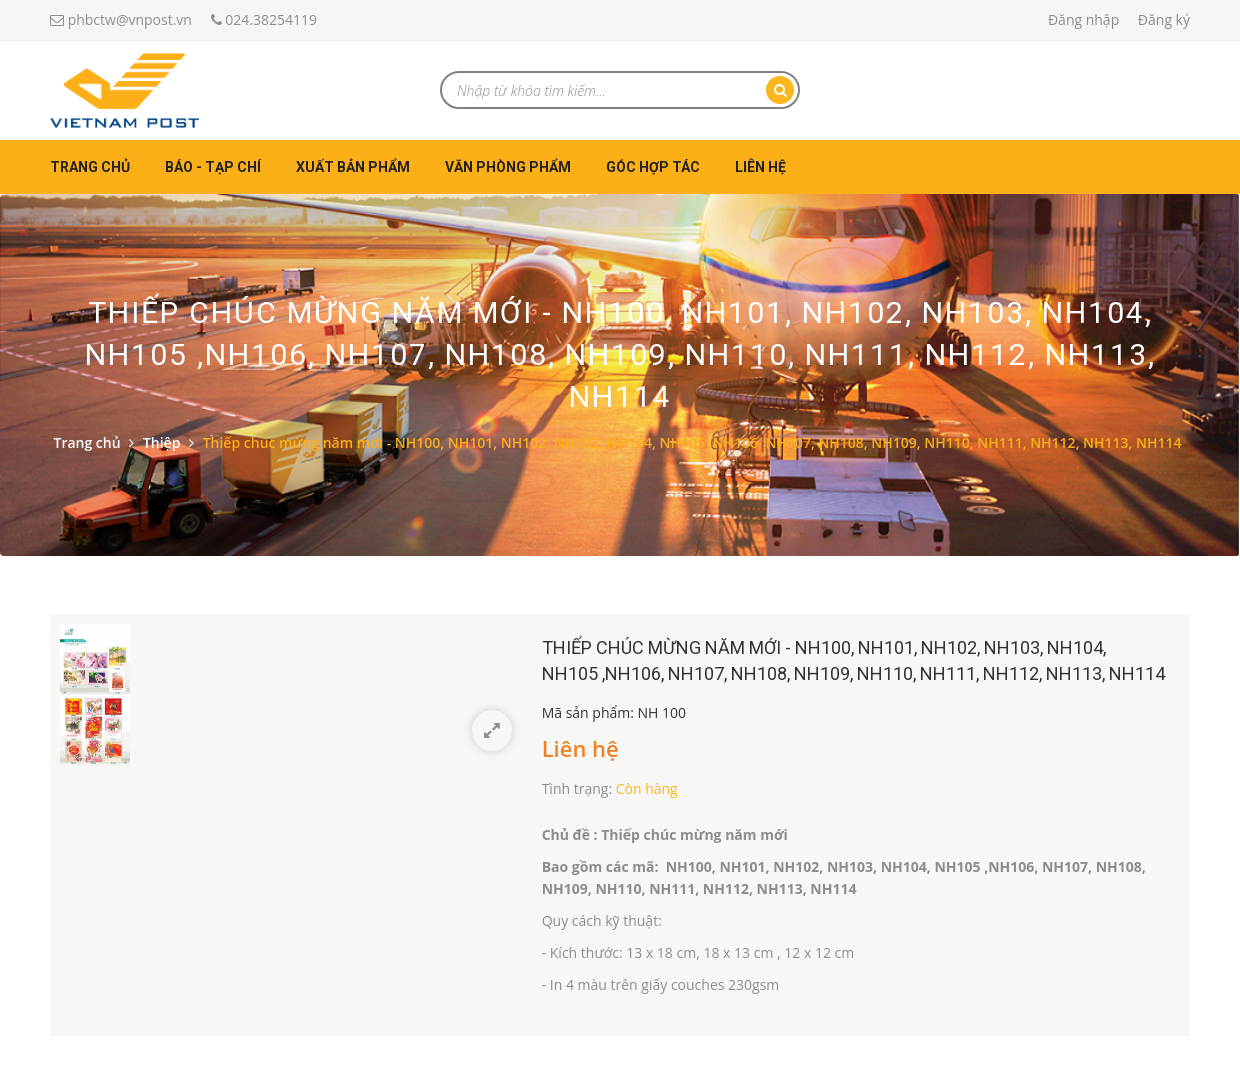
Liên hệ (760, 167)
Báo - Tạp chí (213, 167)
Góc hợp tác (653, 167)
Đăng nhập (1083, 19)
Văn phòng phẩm (508, 167)
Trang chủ (90, 167)
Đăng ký (1164, 19)
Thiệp (162, 442)
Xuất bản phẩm (353, 167)
